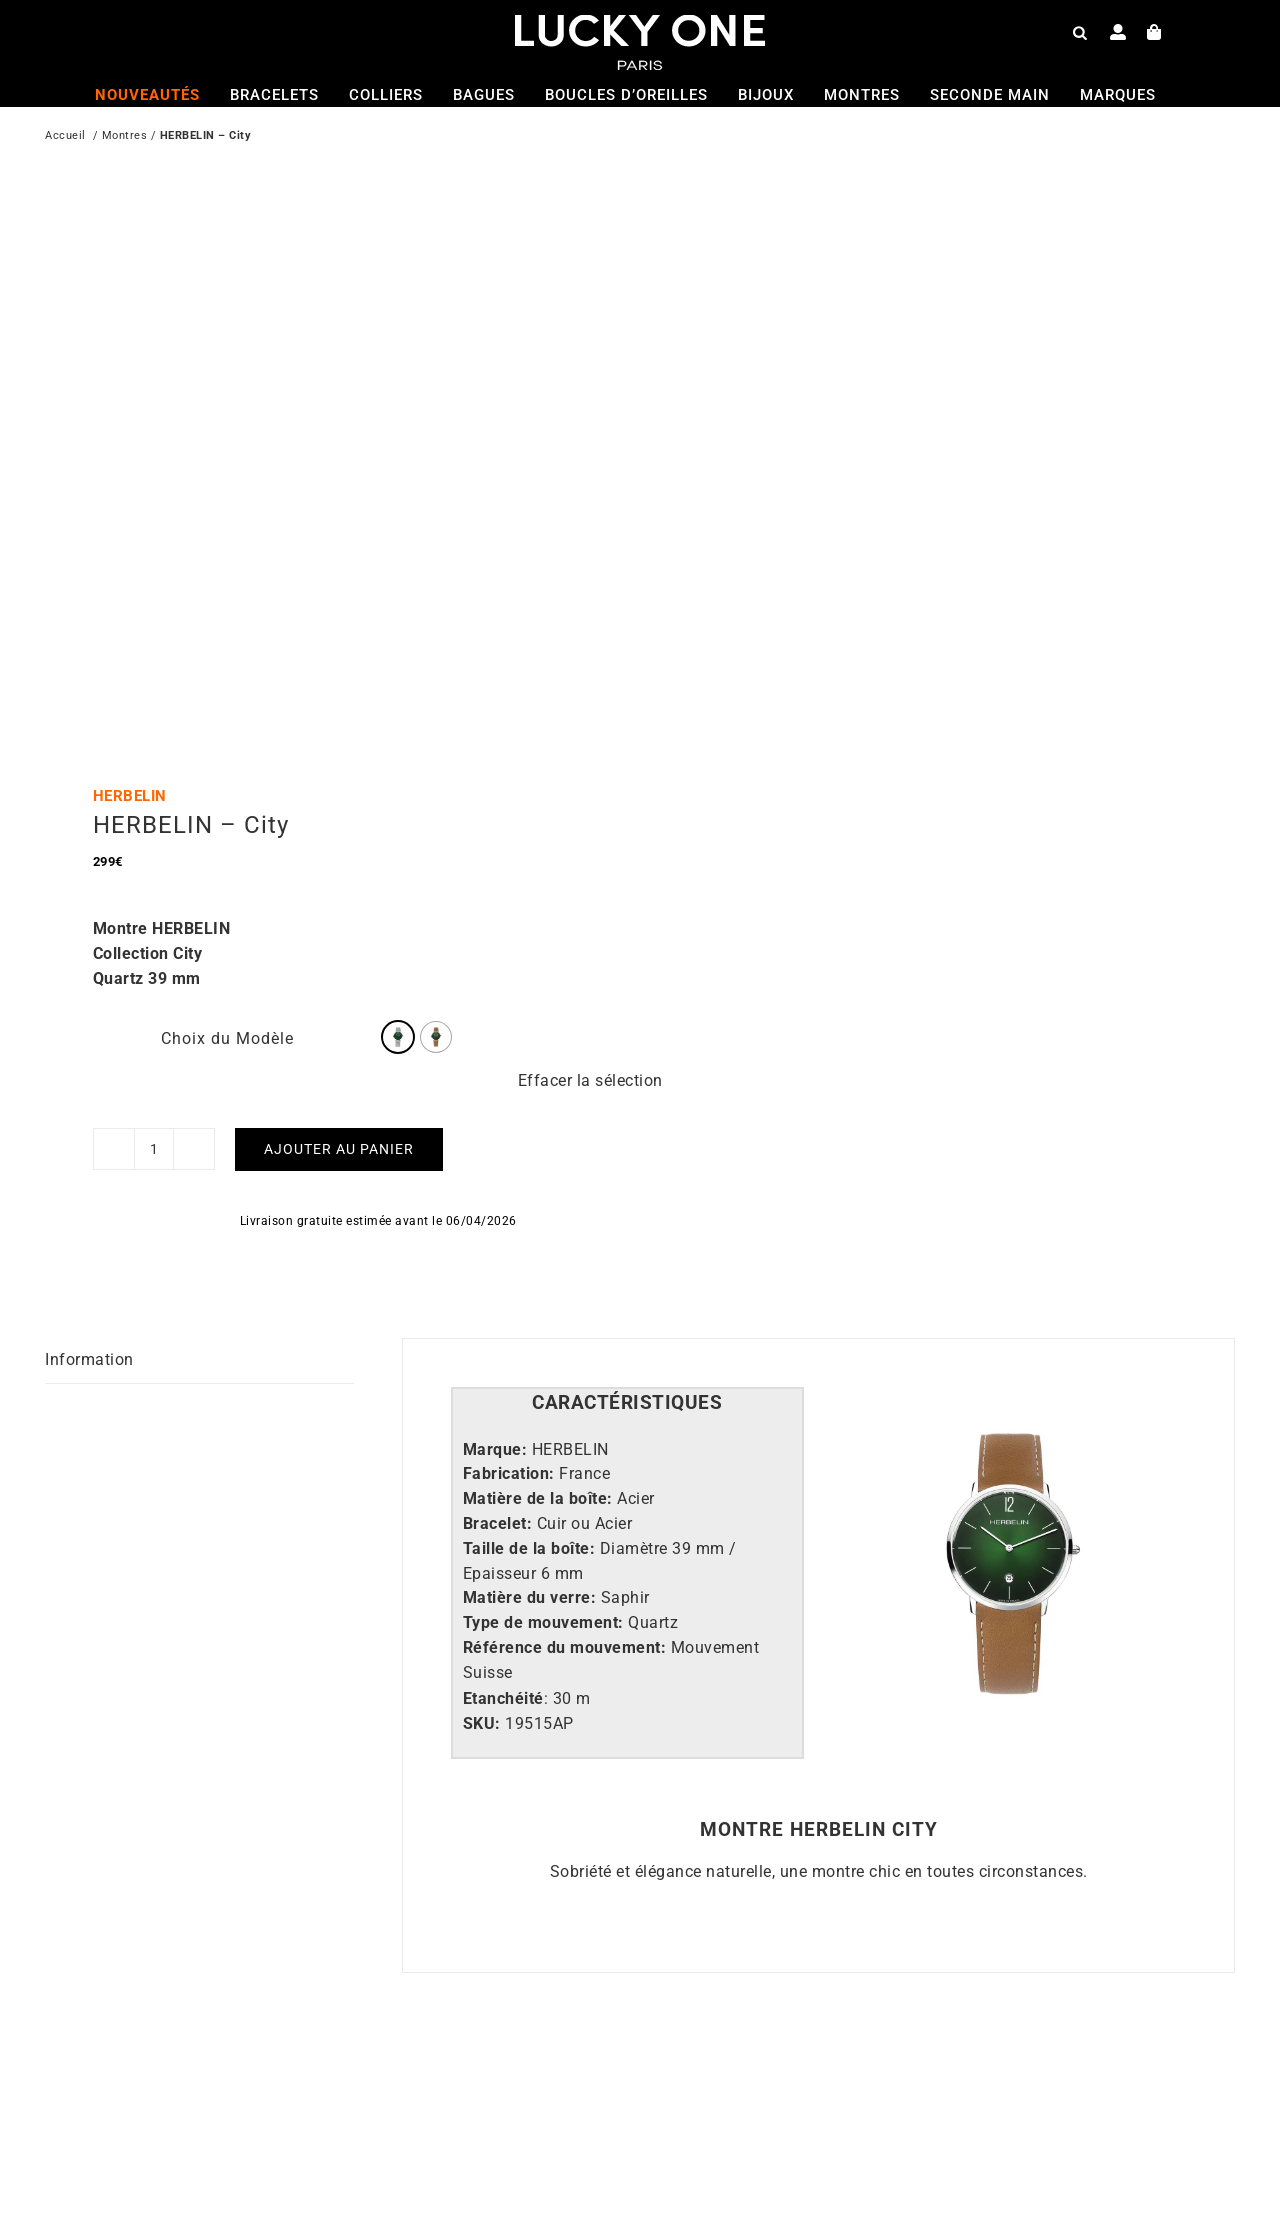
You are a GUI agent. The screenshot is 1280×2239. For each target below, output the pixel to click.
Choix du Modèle (227, 1038)
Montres (125, 137)
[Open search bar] (1080, 32)
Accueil (65, 137)
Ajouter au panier (339, 1149)
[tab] (627, 1403)
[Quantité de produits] (154, 1149)
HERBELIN (130, 796)
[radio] (398, 1037)
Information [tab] (89, 1359)
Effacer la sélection (590, 1080)
